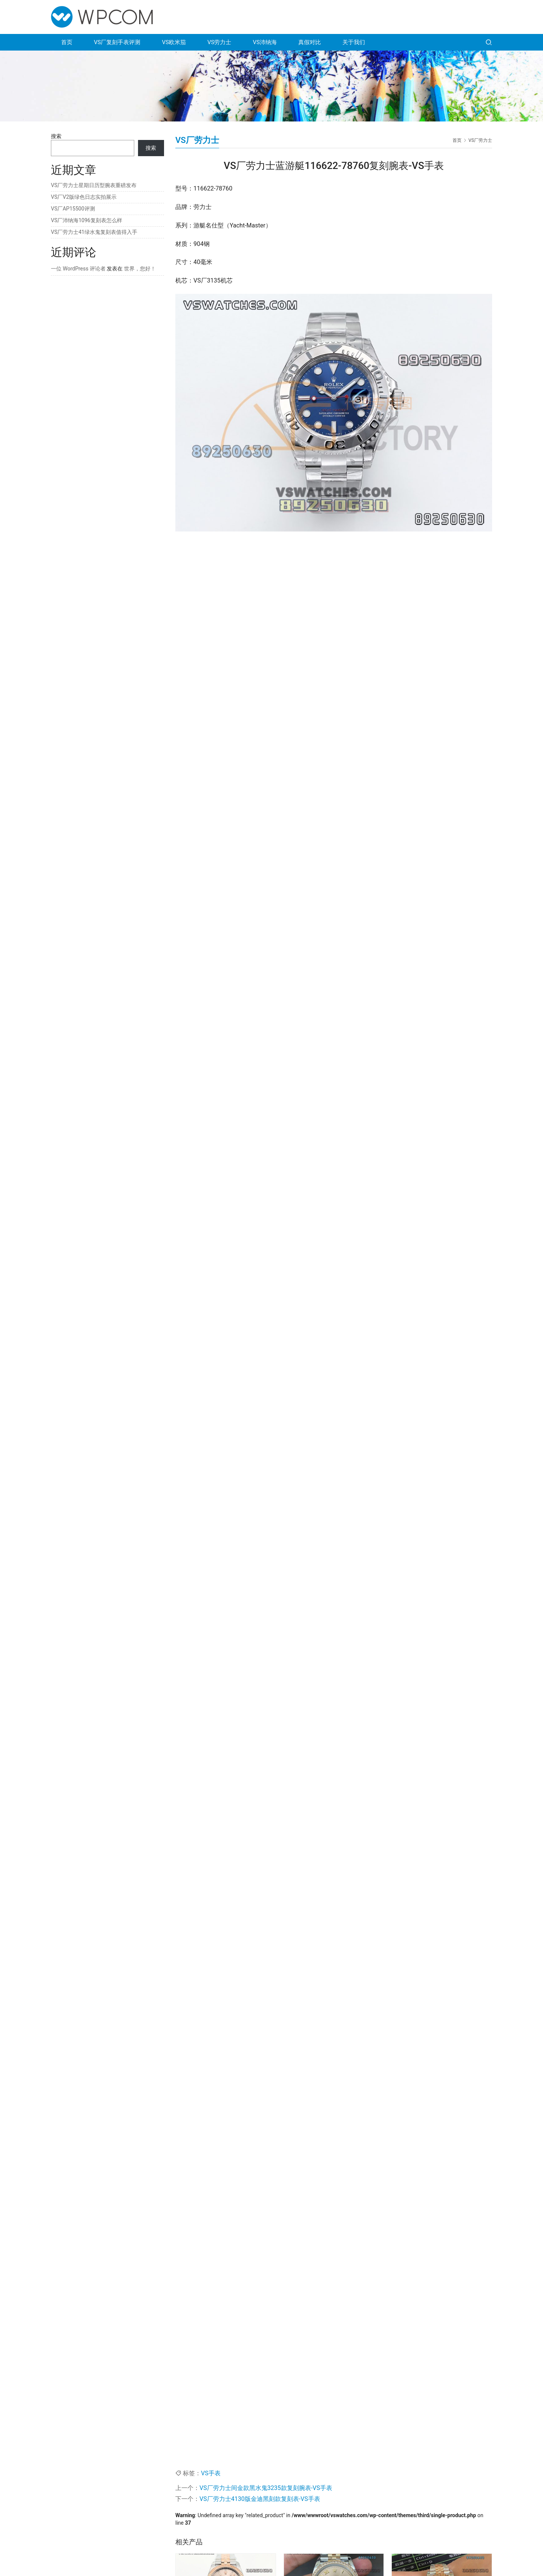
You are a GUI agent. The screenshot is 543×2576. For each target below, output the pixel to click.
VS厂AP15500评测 (73, 209)
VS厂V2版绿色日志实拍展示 (84, 197)
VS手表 (211, 2473)
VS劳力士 (219, 42)
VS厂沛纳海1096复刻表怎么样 (86, 220)
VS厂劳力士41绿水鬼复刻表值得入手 (94, 232)
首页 (66, 42)
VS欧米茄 (174, 42)
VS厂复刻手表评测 (117, 42)
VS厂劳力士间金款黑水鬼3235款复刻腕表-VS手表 (265, 2488)
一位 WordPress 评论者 (78, 269)
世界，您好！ (140, 269)
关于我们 (353, 42)
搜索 (56, 136)
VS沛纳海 (264, 42)
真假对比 (309, 42)
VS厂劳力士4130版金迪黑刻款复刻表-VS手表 (259, 2498)
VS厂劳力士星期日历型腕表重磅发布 (94, 185)
